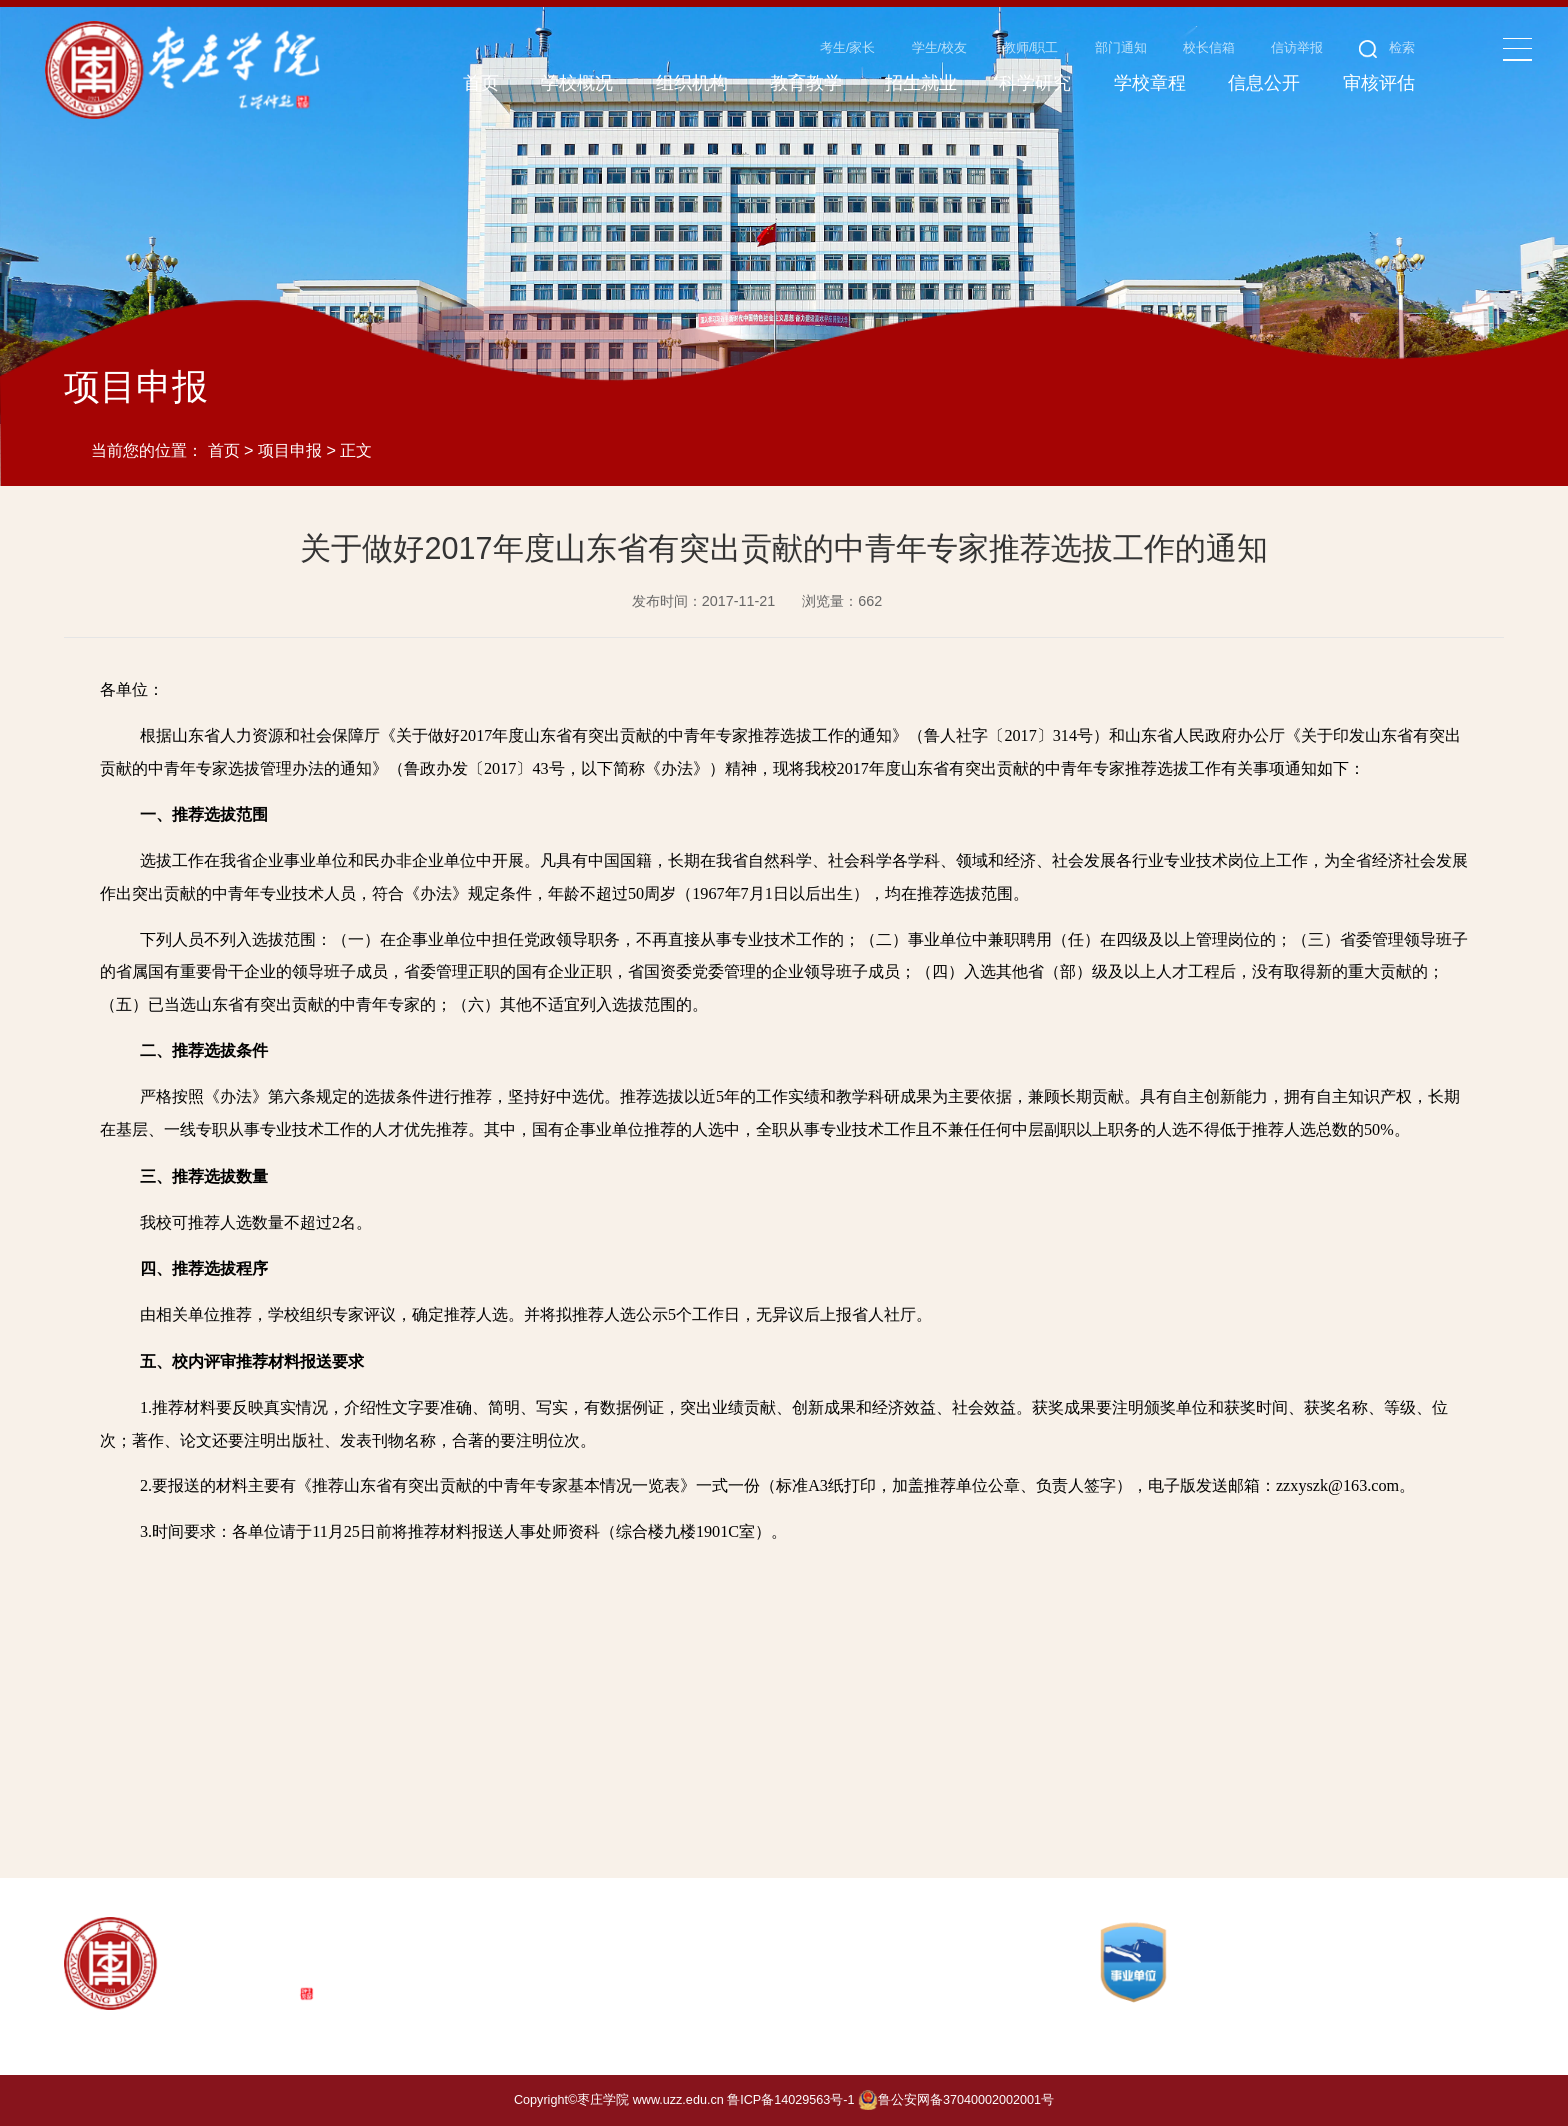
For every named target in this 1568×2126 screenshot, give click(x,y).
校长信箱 (1209, 48)
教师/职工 (1031, 48)
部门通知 (1121, 48)
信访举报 (1297, 48)
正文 (356, 450)
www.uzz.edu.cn (678, 2100)
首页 (224, 450)
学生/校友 (940, 48)
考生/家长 (848, 48)
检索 (1387, 48)
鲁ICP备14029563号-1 (790, 2100)
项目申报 (290, 450)
